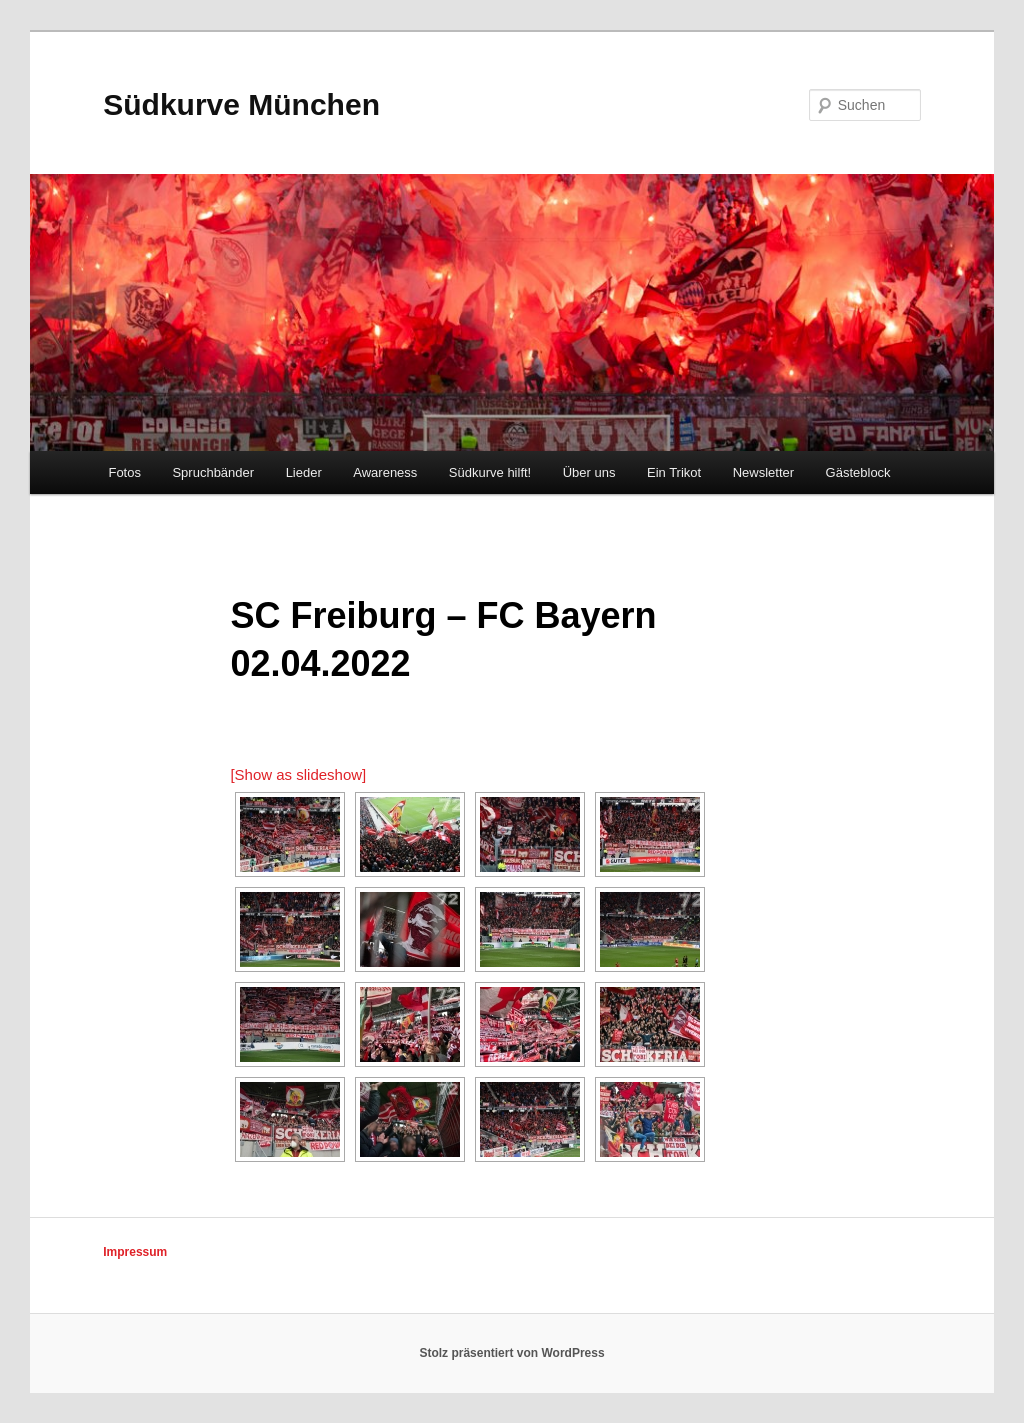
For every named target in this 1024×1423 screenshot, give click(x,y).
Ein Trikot (674, 472)
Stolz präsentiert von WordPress (511, 1353)
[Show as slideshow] (298, 774)
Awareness (385, 472)
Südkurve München (241, 104)
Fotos (124, 472)
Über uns (589, 472)
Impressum (135, 1252)
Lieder (304, 472)
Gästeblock (858, 472)
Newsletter (763, 472)
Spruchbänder (213, 472)
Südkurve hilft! (490, 472)
